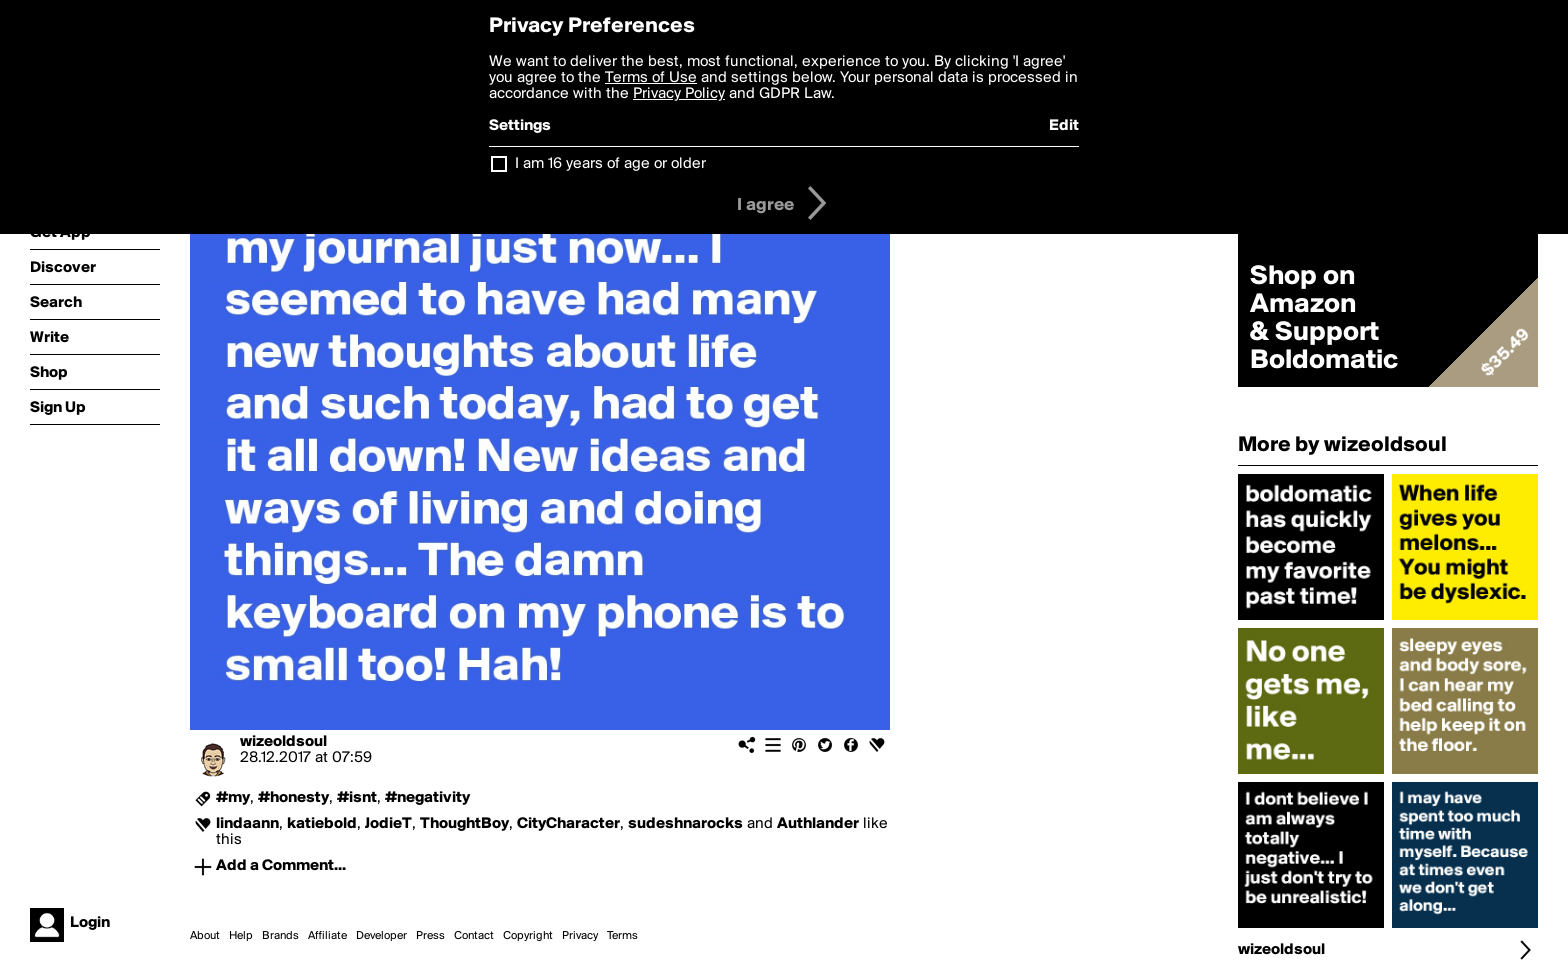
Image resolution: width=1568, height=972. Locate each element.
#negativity (427, 798)
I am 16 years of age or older (610, 164)
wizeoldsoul (283, 742)
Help (241, 936)
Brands (280, 936)
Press (430, 936)
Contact (474, 936)
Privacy (580, 936)
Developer (381, 936)
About (205, 936)
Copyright (528, 936)
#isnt (357, 798)
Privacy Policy (679, 94)
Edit (1064, 126)
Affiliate (327, 936)
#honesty (293, 798)
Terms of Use (651, 78)
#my (233, 798)
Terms (622, 936)
